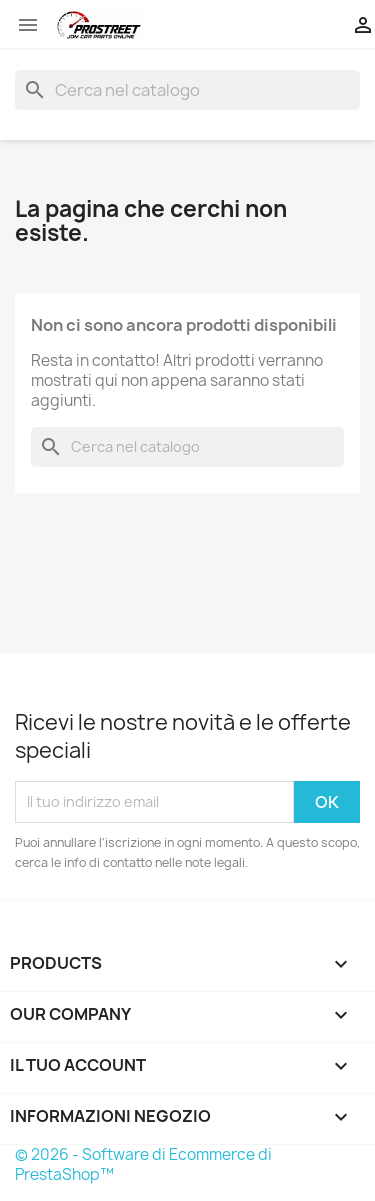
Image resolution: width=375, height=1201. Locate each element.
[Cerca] (187, 90)
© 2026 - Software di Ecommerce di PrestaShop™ (143, 1164)
